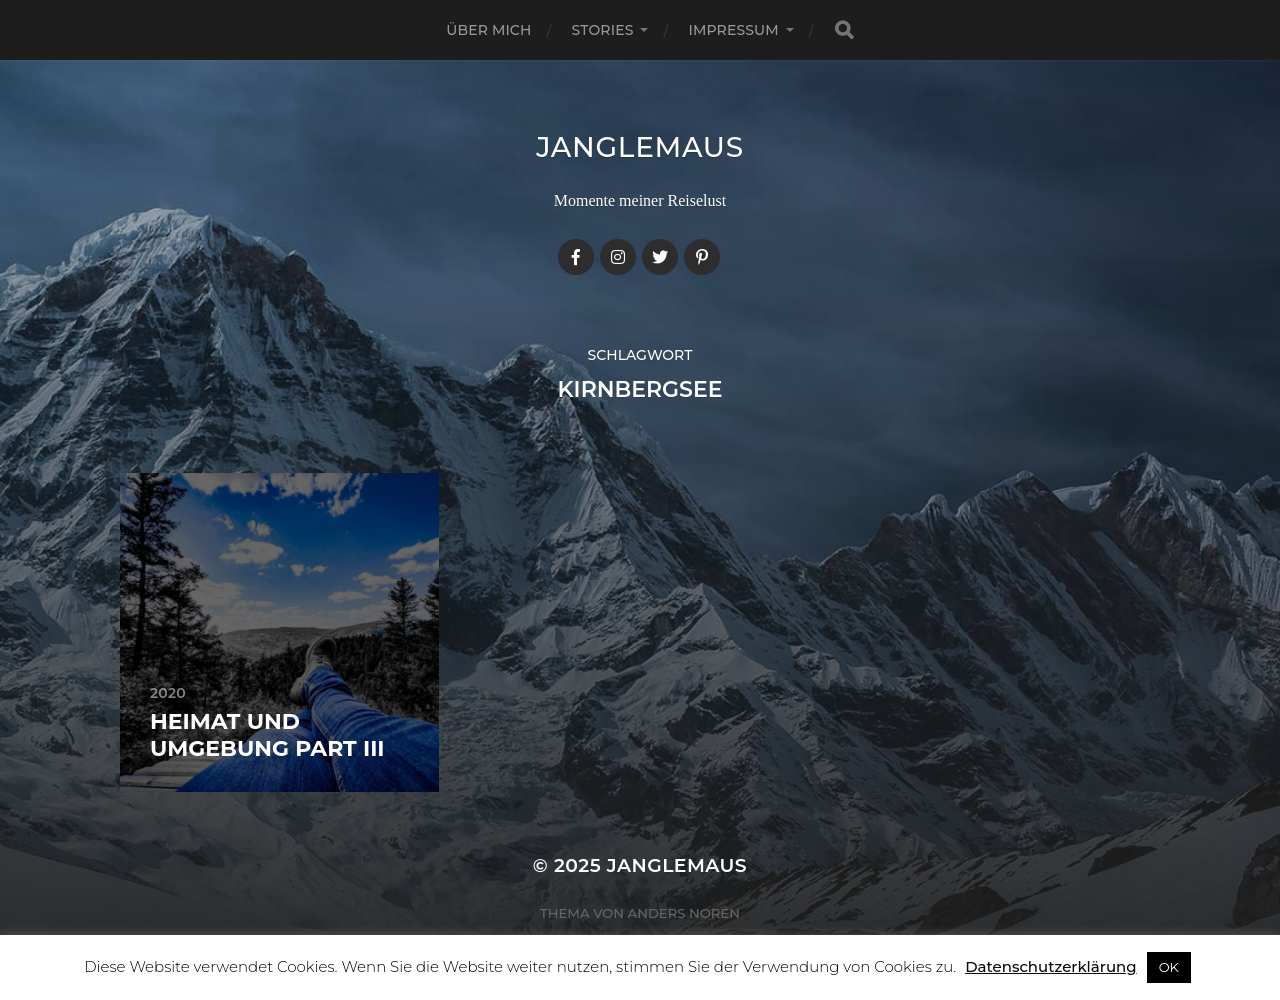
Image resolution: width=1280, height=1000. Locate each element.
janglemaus (640, 147)
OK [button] (1169, 967)
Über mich (488, 30)
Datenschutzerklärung (1050, 966)
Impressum (733, 30)
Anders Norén (684, 913)
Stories (603, 30)
